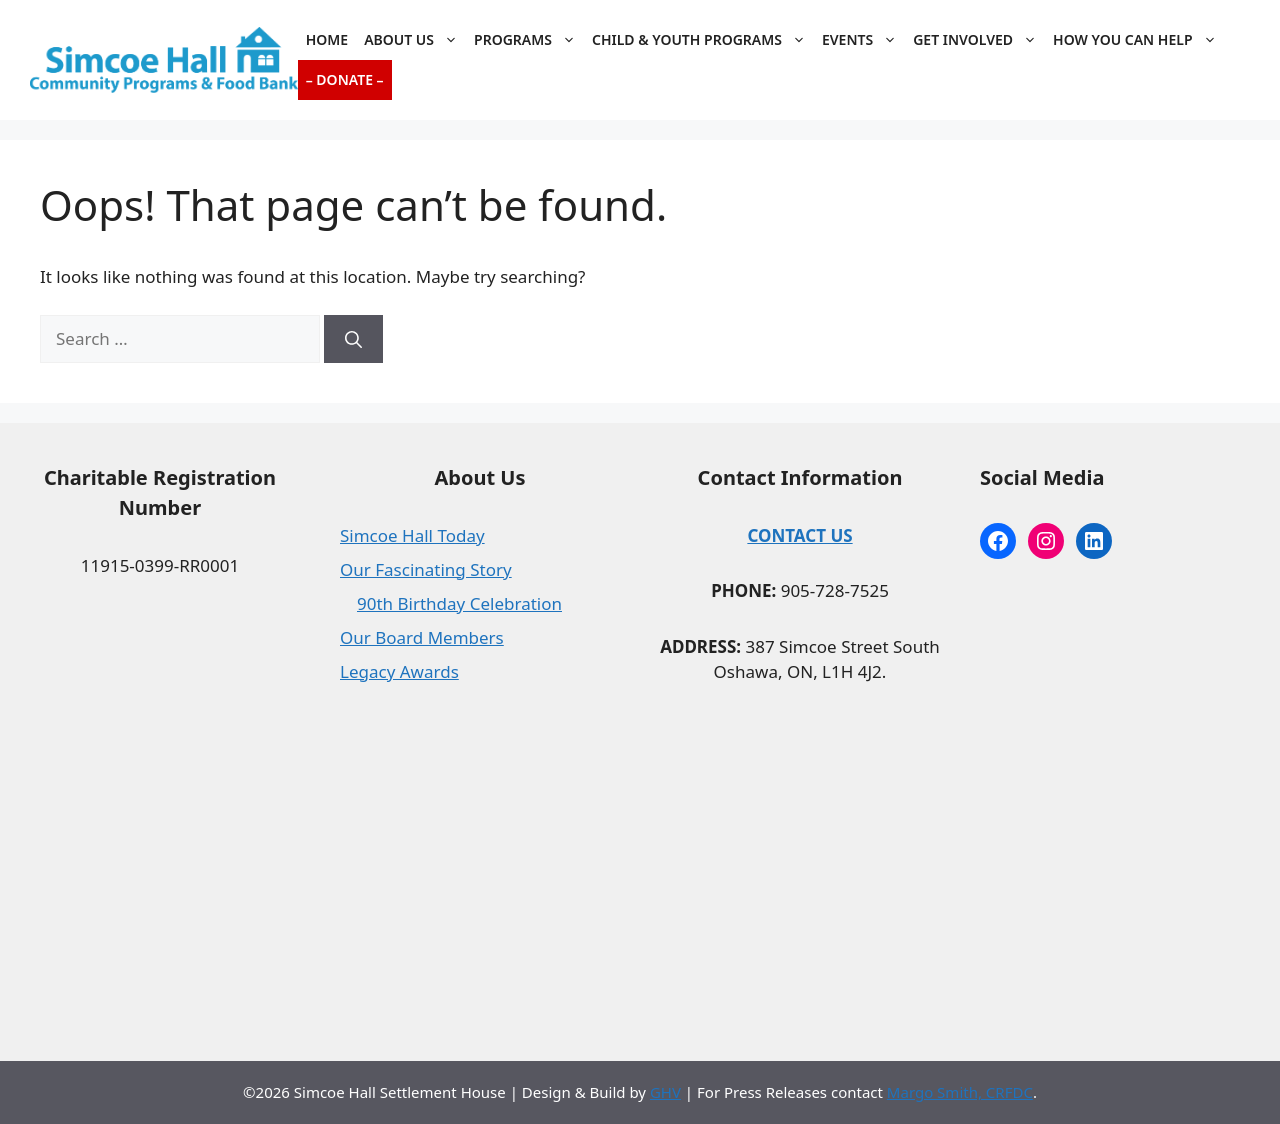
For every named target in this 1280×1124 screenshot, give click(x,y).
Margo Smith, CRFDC (960, 1092)
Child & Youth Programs (703, 40)
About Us (415, 40)
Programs (529, 40)
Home (327, 39)
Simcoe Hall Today (412, 535)
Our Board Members (422, 637)
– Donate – (345, 79)
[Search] (353, 339)
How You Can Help (1138, 40)
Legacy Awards (399, 671)
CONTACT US (799, 535)
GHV (665, 1092)
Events (863, 40)
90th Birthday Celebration (459, 603)
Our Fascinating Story (426, 569)
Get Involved (979, 40)
